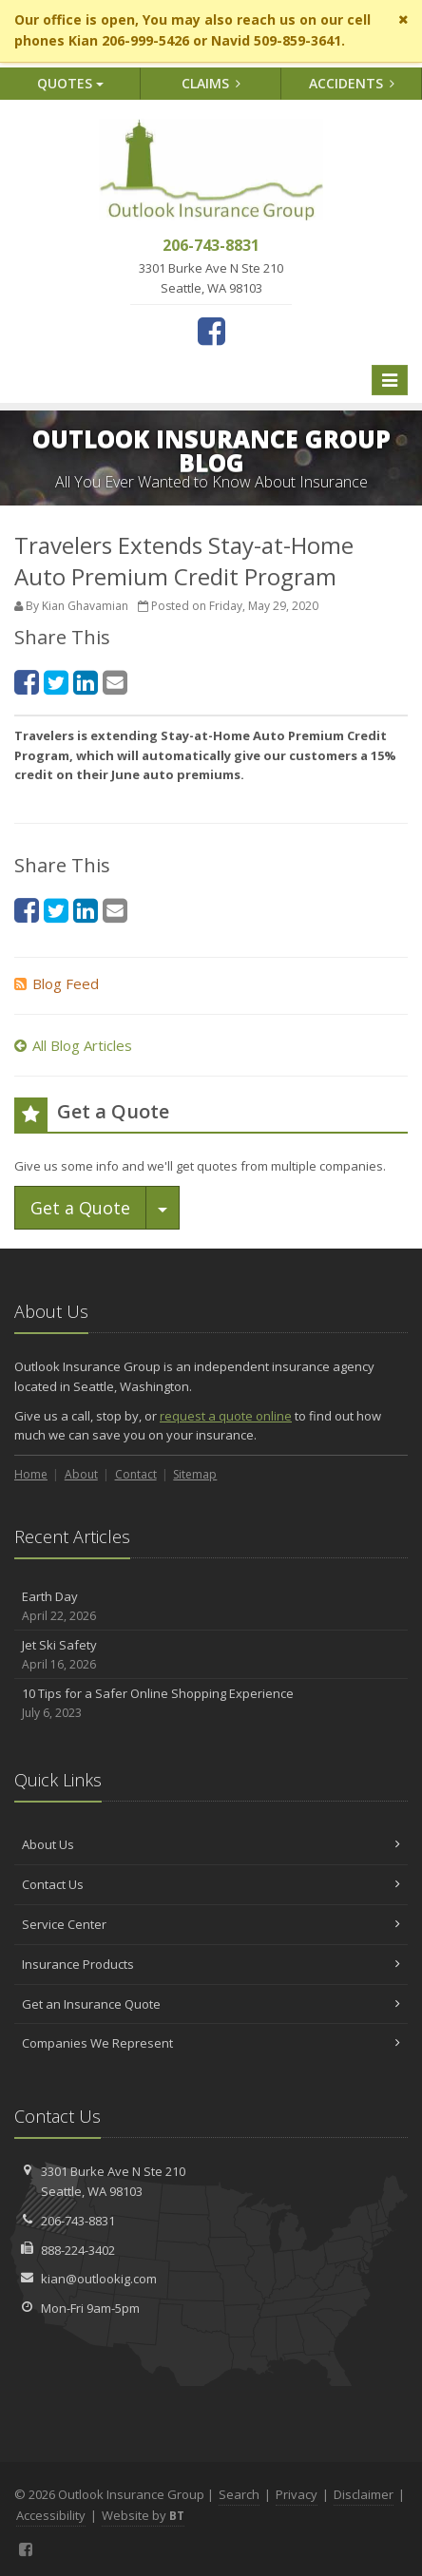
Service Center (211, 1924)
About (81, 1474)
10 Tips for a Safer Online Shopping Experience (211, 1703)
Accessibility (51, 2515)
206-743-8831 (78, 2220)
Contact (136, 1474)
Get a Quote (80, 1207)
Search (239, 2494)
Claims (211, 83)
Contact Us (211, 1884)
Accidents (352, 83)
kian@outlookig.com (99, 2278)
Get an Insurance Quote (211, 2004)
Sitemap (195, 1474)
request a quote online (226, 1415)
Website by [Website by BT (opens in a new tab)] (143, 2515)
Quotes (70, 83)
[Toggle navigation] (390, 380)
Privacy (296, 2494)
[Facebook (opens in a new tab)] (211, 331)
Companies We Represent (211, 2042)
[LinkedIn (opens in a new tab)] (85, 681)
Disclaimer (363, 2494)
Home (31, 1474)
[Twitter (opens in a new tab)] (56, 681)
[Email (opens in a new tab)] (115, 681)
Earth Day (211, 1606)
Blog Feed (56, 983)
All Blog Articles (73, 1045)
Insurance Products (211, 1964)
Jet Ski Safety (211, 1654)
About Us (211, 1844)
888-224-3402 (78, 2250)
